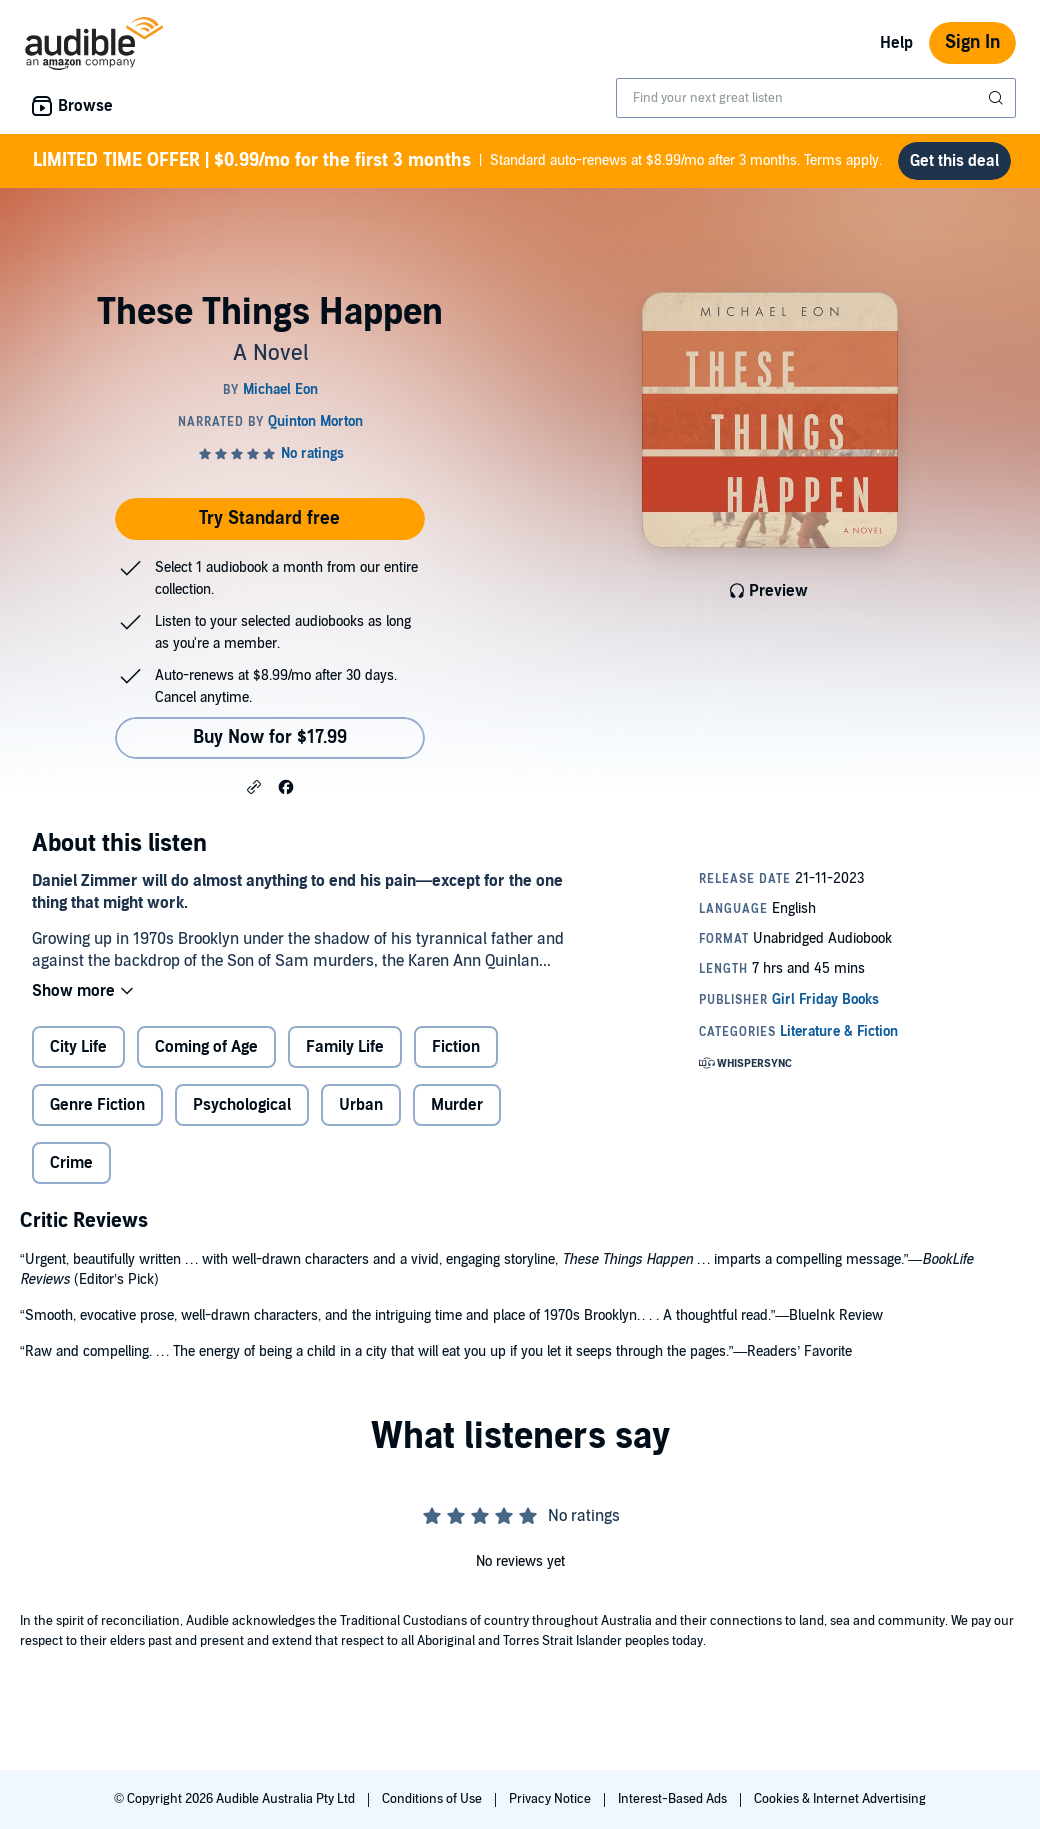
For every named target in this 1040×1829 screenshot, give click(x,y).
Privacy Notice (551, 1799)
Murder (457, 1105)
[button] (254, 786)
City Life (78, 1047)
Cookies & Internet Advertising (840, 1799)
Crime (71, 1163)
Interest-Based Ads (674, 1799)
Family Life (345, 1047)
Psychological (242, 1105)
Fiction (456, 1047)
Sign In (972, 42)
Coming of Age (206, 1047)
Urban (361, 1105)
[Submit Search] (998, 98)
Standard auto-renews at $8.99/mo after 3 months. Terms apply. (457, 161)
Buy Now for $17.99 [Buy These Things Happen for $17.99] (270, 737)
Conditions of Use (433, 1799)
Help (896, 43)
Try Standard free (269, 518)
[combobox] (816, 98)
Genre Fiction (97, 1105)
